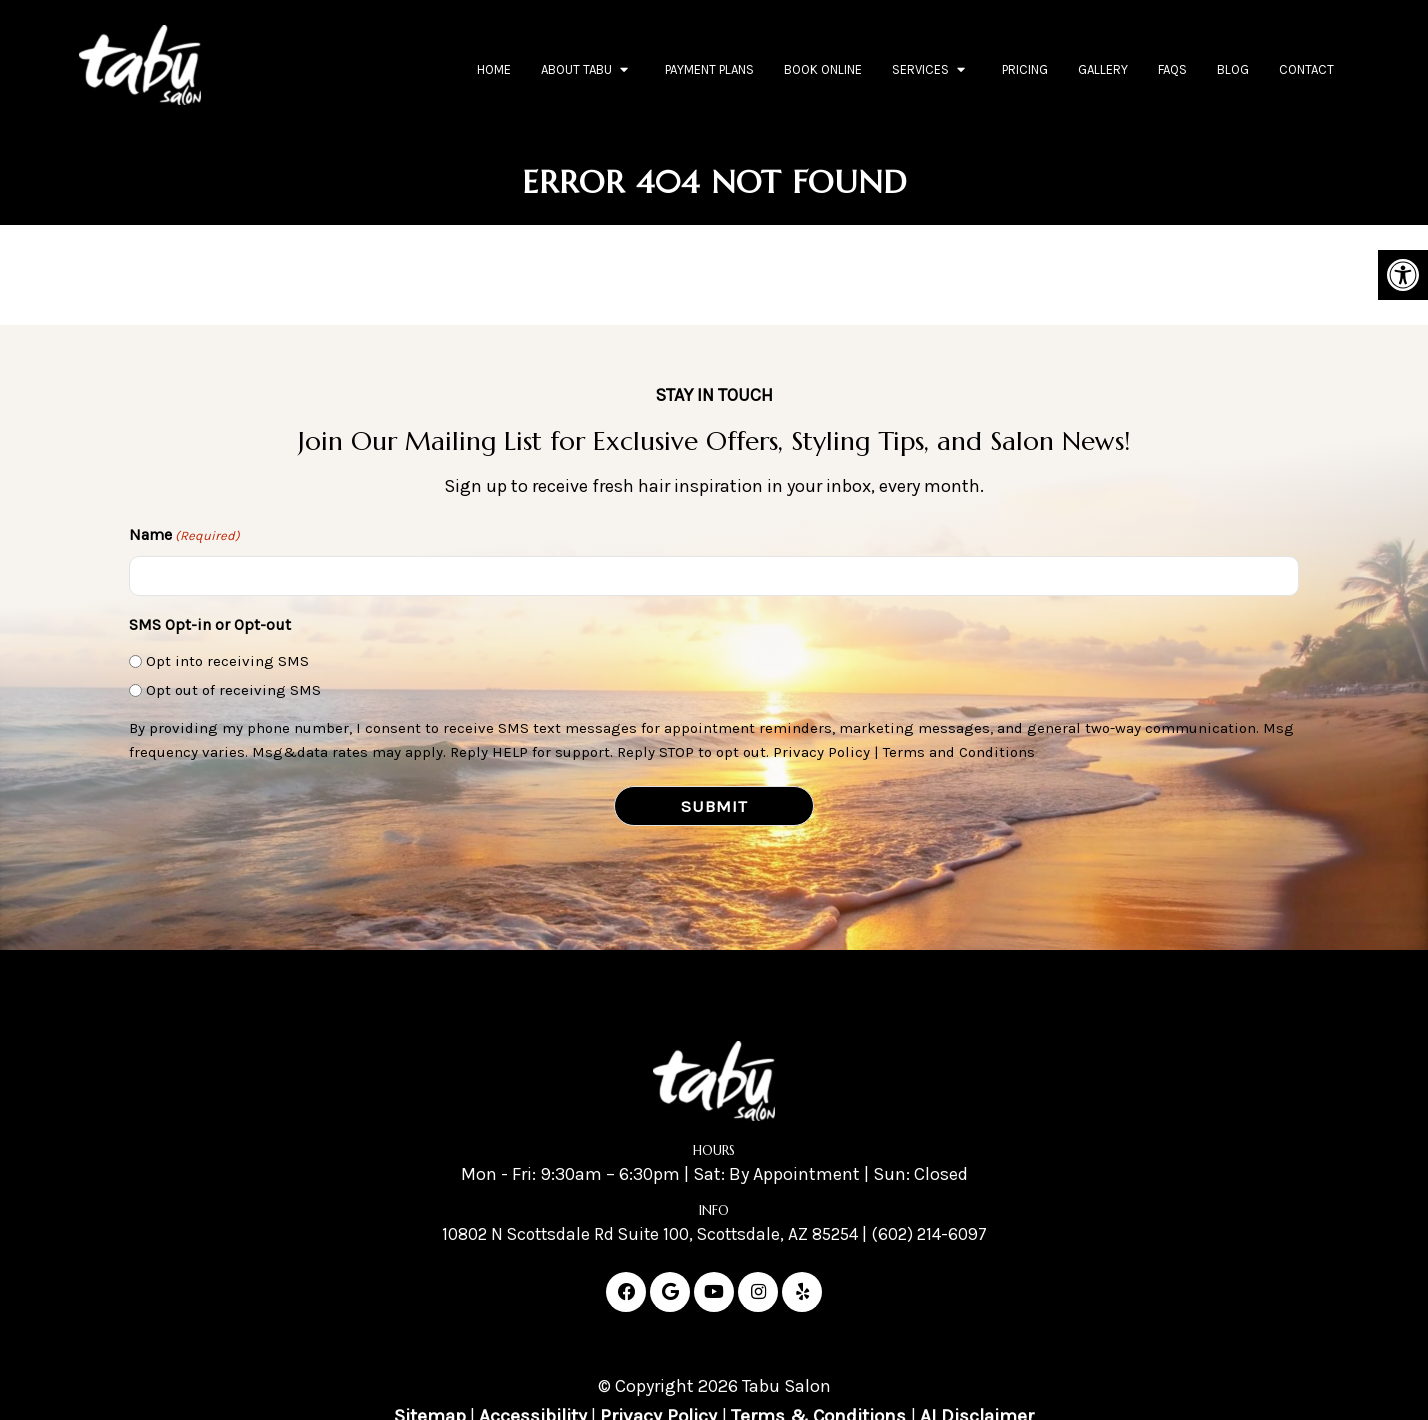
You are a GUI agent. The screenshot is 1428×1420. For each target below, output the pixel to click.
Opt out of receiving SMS (233, 690)
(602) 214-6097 (937, 1235)
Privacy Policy (821, 752)
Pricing (1025, 69)
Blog (1233, 69)
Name (184, 537)
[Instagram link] (758, 1293)
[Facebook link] (626, 1293)
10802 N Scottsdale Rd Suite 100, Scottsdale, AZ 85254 (647, 1235)
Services (920, 69)
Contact (1306, 69)
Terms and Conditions (959, 752)
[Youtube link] (714, 1293)
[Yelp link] (802, 1293)
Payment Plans (709, 69)
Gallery (1103, 69)
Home (494, 69)
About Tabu (576, 69)
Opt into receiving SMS (227, 661)
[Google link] (670, 1293)
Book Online (823, 69)
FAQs (1172, 69)
